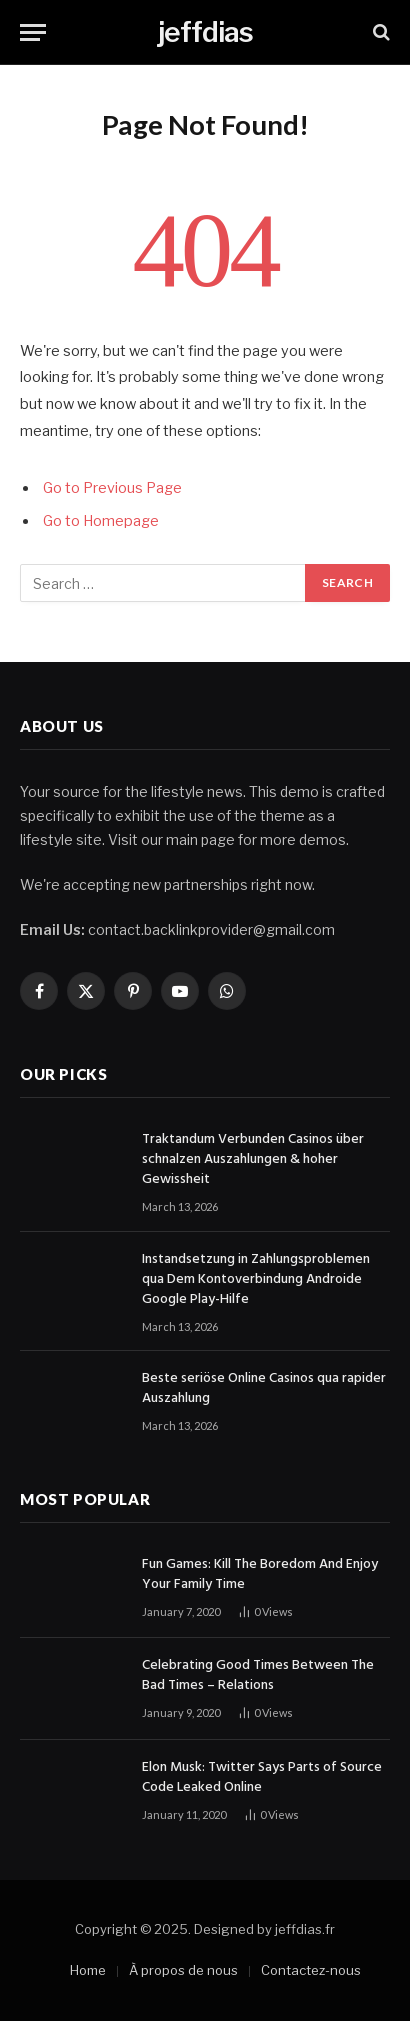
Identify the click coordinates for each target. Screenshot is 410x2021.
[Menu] (33, 32)
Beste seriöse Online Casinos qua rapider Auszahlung (264, 1388)
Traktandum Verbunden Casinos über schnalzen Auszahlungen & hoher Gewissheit (253, 1159)
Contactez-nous (311, 1970)
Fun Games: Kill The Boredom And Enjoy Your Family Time (260, 1574)
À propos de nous (183, 1970)
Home (88, 1970)
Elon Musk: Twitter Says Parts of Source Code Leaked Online (262, 1777)
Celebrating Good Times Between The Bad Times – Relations (258, 1675)
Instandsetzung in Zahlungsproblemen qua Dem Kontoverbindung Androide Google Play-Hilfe (256, 1279)
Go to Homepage (101, 521)
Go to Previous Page (112, 488)
